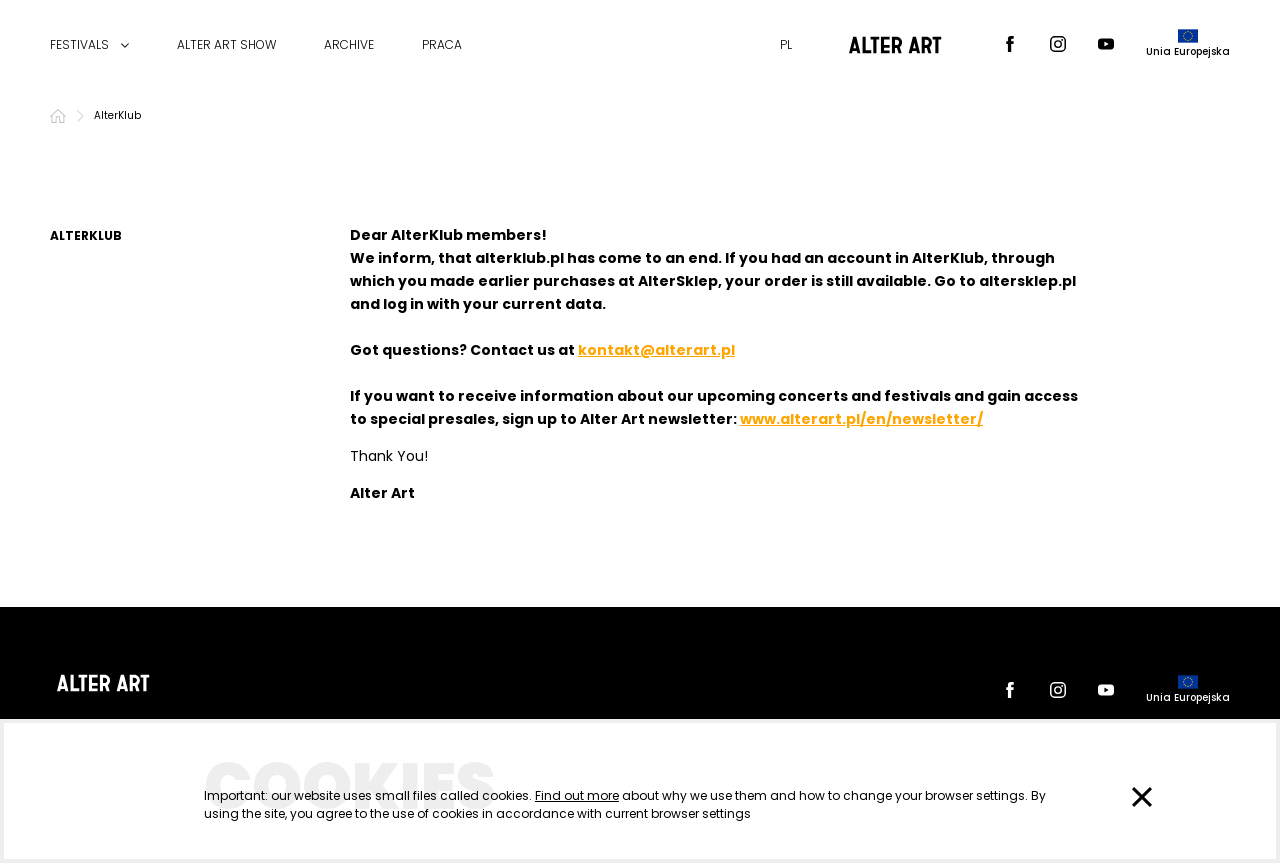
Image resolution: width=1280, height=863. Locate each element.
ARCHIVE (349, 45)
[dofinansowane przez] (1188, 45)
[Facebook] (1010, 45)
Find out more (577, 795)
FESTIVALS (79, 45)
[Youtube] (1106, 45)
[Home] (58, 116)
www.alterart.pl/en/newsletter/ (861, 419)
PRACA (442, 45)
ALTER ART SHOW (226, 45)
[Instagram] (1058, 45)
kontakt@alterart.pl (656, 350)
